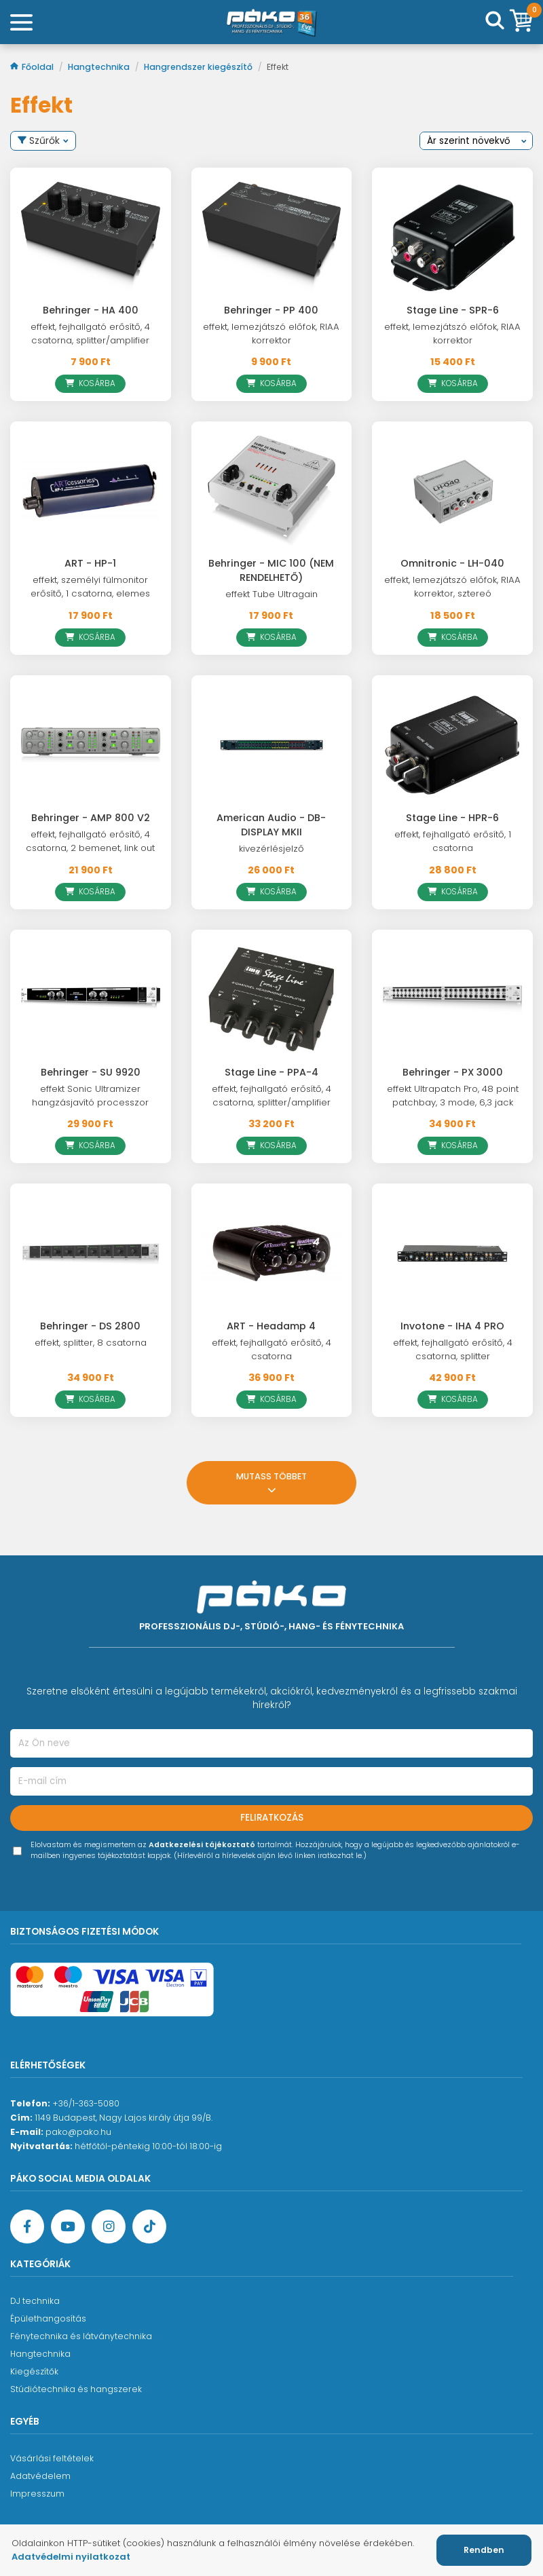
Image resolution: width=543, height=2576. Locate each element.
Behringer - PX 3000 (452, 1072)
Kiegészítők (34, 2371)
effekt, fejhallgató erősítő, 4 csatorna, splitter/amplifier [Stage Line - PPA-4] (271, 1095)
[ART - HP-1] (90, 491)
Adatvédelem (40, 2476)
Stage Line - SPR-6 (453, 310)
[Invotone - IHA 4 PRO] (452, 1253)
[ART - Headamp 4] (272, 1253)
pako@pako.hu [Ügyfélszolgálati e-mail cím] (78, 2132)
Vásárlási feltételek (52, 2458)
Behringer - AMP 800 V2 (90, 818)
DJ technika (35, 2301)
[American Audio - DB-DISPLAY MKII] (272, 745)
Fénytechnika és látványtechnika (81, 2336)
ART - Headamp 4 (271, 1326)
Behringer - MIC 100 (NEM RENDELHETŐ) (271, 570)
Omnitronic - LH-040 (452, 563)
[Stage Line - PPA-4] (272, 999)
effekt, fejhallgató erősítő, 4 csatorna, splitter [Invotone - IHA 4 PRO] (452, 1349)
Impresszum (37, 2493)
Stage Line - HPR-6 (452, 818)
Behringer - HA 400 (90, 310)
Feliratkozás (271, 1817)
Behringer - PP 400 (271, 310)
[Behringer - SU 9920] (90, 999)
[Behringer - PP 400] (272, 237)
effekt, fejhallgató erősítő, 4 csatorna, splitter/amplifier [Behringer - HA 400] (90, 333)
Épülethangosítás (48, 2318)
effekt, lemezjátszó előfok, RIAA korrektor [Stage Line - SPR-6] (452, 333)
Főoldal (33, 67)
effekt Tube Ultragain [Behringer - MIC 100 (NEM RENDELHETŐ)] (271, 594)
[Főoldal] (271, 22)
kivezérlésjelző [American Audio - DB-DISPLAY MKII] (271, 848)
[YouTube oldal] (68, 2226)
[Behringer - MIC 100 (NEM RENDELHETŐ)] (272, 491)
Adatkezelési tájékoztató (202, 1845)
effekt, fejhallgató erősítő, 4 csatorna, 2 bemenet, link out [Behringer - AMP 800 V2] (90, 841)
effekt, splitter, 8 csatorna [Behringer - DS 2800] (91, 1342)
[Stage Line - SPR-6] (452, 237)
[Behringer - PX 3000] (452, 999)
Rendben (484, 2550)
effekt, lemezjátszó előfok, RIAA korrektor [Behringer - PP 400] (271, 333)
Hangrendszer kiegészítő (199, 67)
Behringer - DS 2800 (90, 1326)
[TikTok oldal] (149, 2226)
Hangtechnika (100, 67)
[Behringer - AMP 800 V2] (90, 745)
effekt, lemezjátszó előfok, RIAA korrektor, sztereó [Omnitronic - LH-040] (452, 586)
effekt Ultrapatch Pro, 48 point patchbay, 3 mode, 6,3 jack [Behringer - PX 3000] (453, 1095)
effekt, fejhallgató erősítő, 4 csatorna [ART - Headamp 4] (271, 1349)
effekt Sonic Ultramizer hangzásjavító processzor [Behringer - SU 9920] (90, 1095)
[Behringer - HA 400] (90, 237)
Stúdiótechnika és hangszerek (76, 2389)
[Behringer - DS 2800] (90, 1253)
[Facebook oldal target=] (27, 2226)
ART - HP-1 (90, 563)
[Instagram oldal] (109, 2226)
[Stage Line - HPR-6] (452, 745)
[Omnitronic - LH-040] (452, 491)
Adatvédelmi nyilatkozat (71, 2556)
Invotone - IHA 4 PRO (452, 1326)
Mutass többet (271, 1484)
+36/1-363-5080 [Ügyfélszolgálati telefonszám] (85, 2103)
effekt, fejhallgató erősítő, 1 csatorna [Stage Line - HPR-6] (452, 841)
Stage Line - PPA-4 (271, 1072)
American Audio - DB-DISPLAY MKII (271, 825)
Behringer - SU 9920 (91, 1072)
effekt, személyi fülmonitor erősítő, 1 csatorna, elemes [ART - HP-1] (90, 586)
